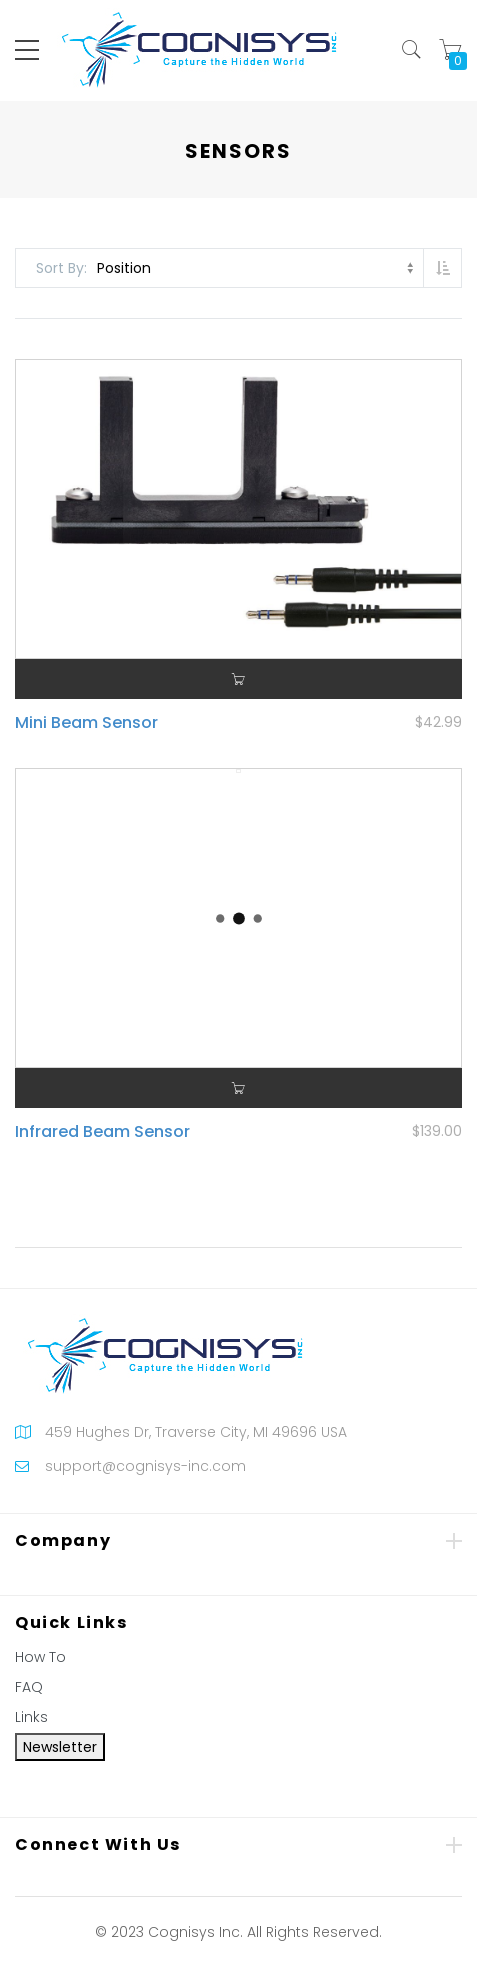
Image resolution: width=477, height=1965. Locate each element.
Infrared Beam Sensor (102, 1131)
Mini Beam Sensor (86, 722)
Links (31, 1717)
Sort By (60, 268)
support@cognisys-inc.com (145, 1466)
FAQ (29, 1687)
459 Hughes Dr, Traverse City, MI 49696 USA (196, 1432)
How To (40, 1657)
